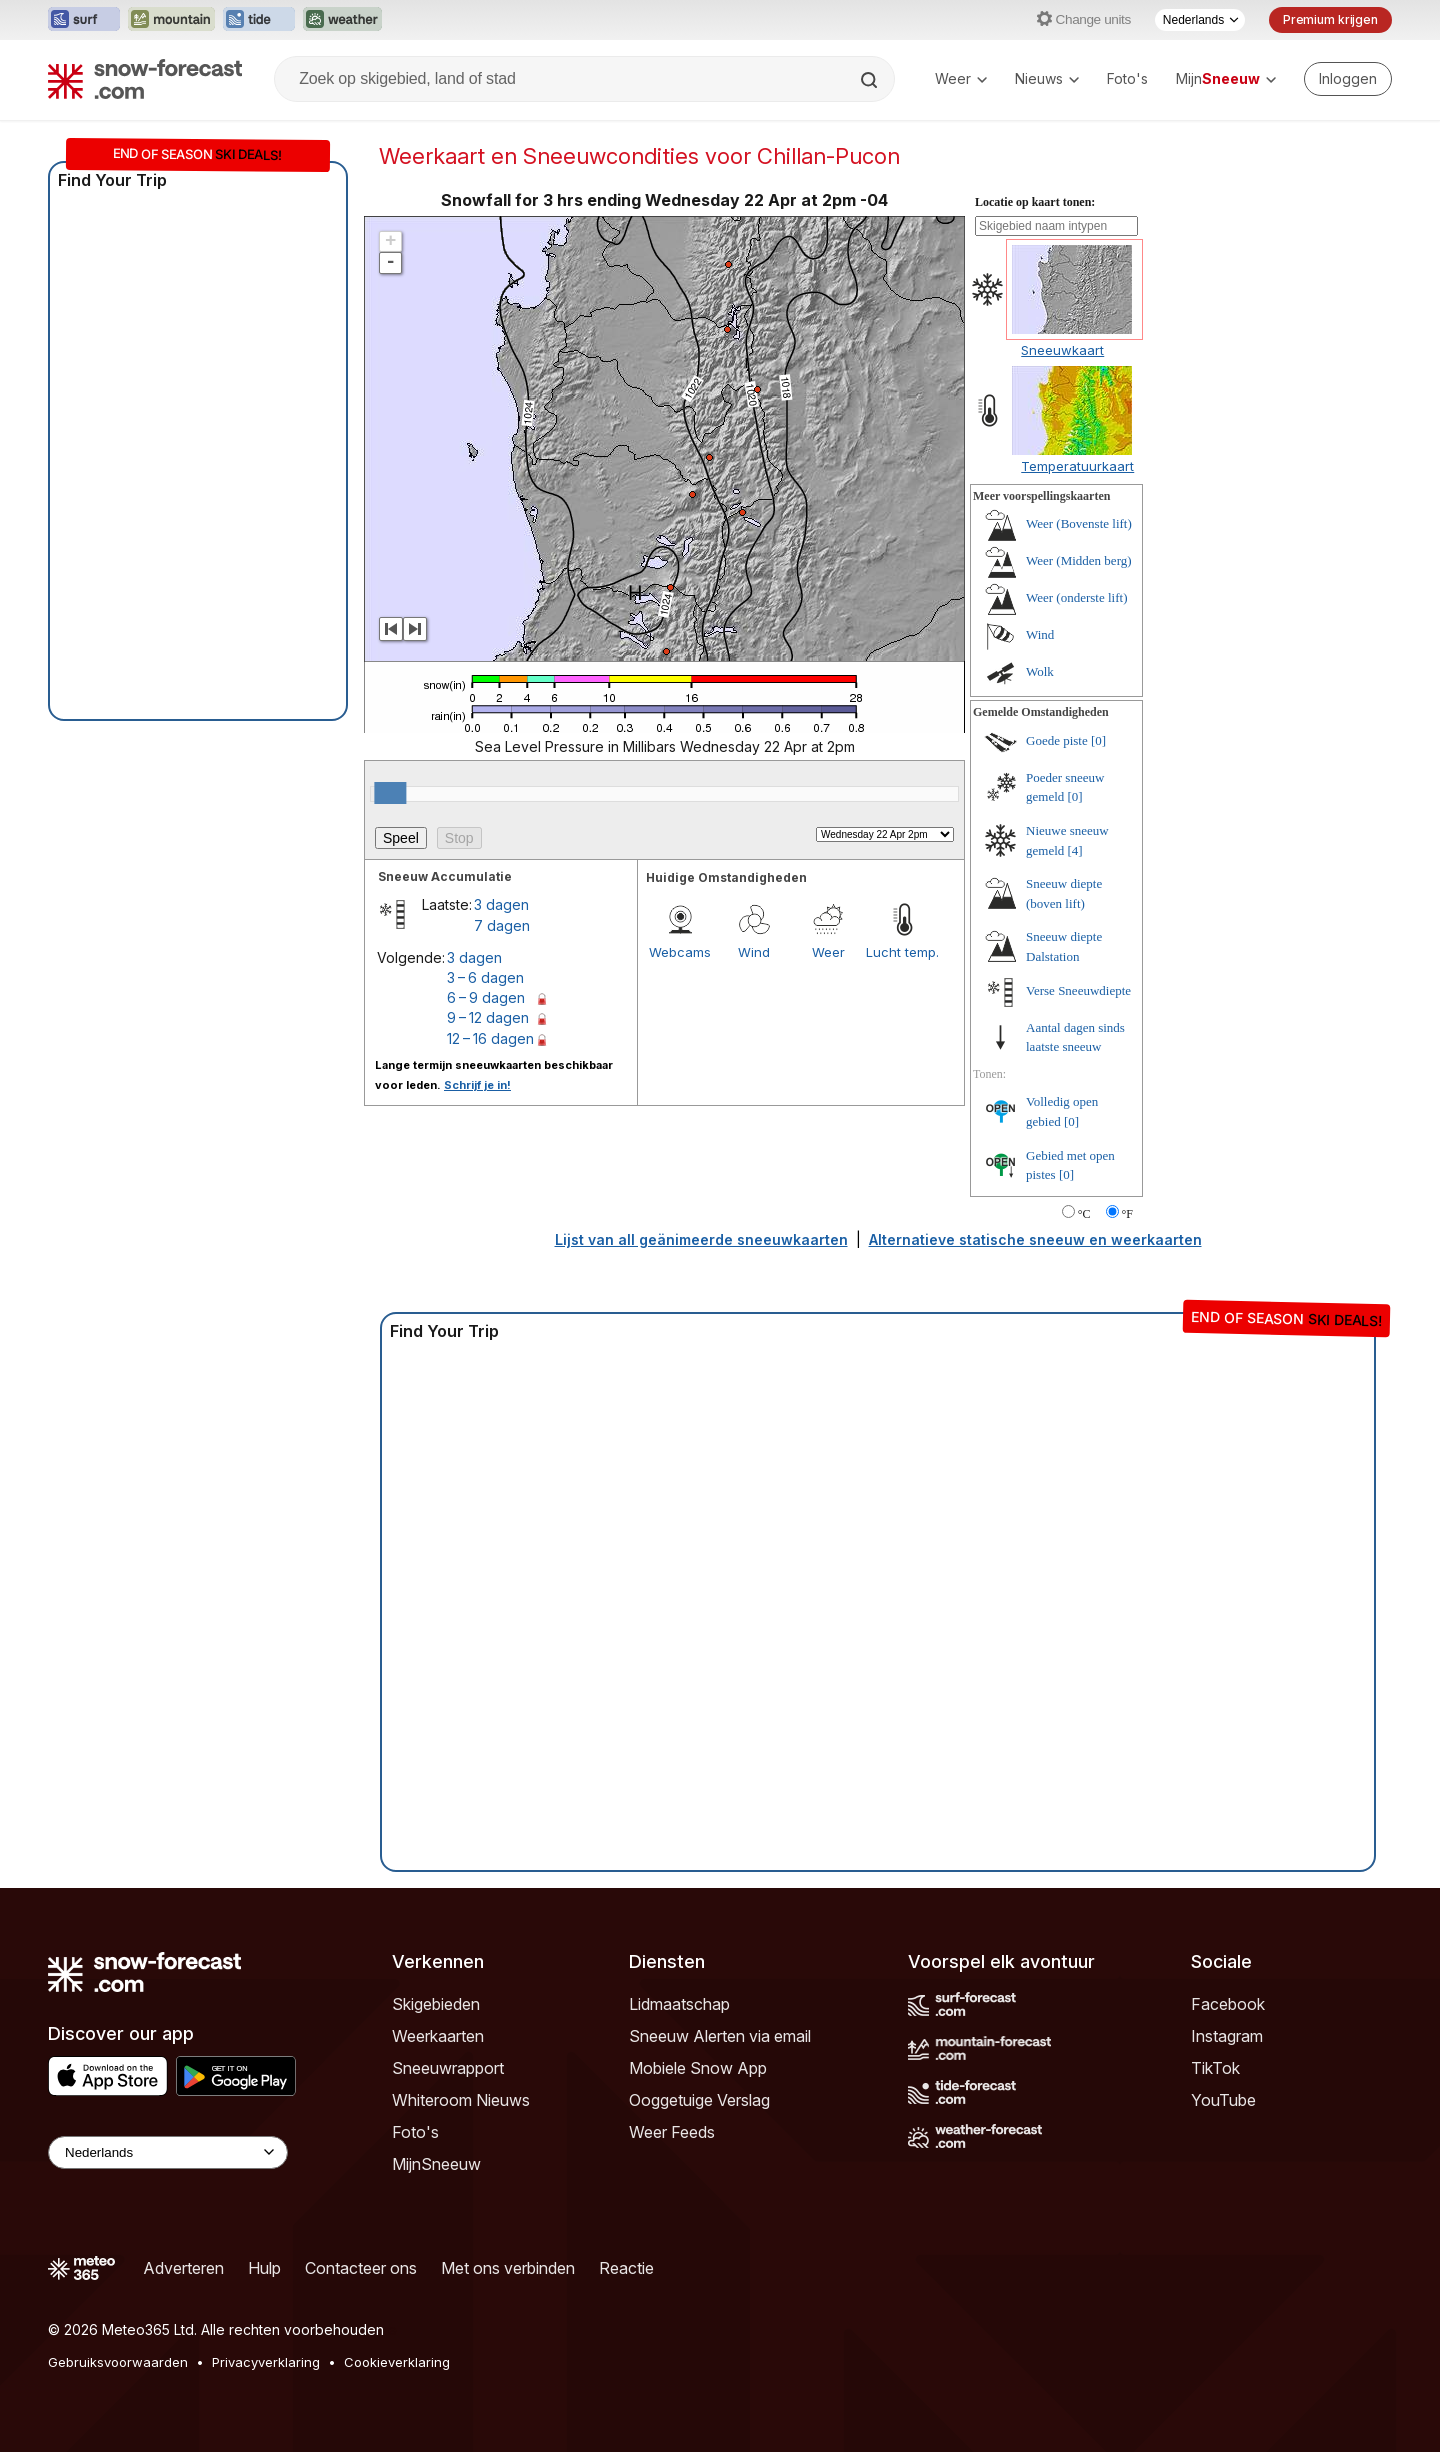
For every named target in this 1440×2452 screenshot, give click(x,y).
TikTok (1215, 2068)
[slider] (390, 793)
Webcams (680, 952)
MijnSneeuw (436, 2164)
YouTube (1223, 2100)
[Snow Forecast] (145, 79)
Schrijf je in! (477, 1085)
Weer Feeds (672, 2132)
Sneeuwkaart (1062, 350)
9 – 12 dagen (488, 1017)
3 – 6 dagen (485, 977)
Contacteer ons (361, 2268)
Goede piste (1057, 740)
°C (1084, 1214)
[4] (1075, 850)
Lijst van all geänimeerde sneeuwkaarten (701, 1239)
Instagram (1227, 2036)
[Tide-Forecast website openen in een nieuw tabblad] (259, 20)
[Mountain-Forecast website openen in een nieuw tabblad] (171, 20)
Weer (961, 78)
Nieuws (1047, 78)
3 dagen (501, 904)
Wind (754, 952)
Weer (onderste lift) (1076, 597)
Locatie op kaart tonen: (1035, 202)
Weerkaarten (438, 2036)
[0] (1098, 740)
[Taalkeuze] (1200, 20)
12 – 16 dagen (490, 1038)
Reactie (626, 2268)
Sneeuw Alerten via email (720, 2036)
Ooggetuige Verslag (699, 2100)
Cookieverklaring (397, 2362)
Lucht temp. (902, 952)
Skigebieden (436, 2004)
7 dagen (502, 925)
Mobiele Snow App (698, 2068)
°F (1127, 1214)
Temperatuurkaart (1077, 466)
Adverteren (183, 2268)
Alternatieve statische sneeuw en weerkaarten (1035, 1239)
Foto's (1127, 78)
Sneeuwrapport (448, 2068)
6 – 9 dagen (486, 997)
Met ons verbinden (508, 2268)
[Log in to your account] (1348, 79)
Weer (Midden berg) (1079, 560)
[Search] (871, 80)
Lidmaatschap (679, 2004)
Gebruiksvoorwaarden (118, 2362)
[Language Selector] (168, 2152)
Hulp (264, 2268)
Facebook (1228, 2004)
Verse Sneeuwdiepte (1078, 990)
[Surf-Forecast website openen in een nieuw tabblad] (84, 20)
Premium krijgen (1330, 19)
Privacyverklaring (266, 2362)
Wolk (1040, 671)
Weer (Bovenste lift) (1079, 523)
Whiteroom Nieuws (461, 2100)
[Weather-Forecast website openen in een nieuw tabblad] (342, 20)
